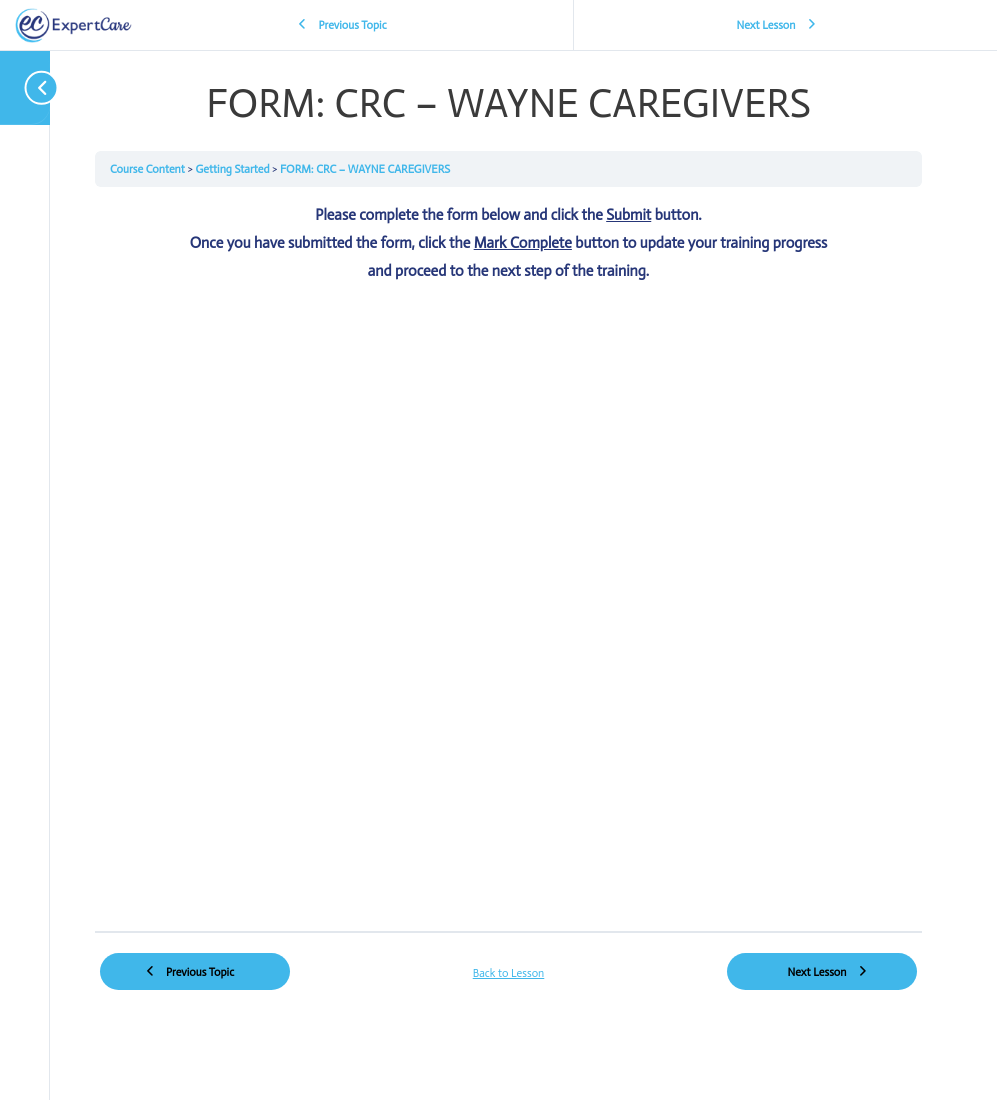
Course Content (148, 169)
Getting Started (233, 169)
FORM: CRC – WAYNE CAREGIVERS (365, 169)
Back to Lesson (509, 973)
